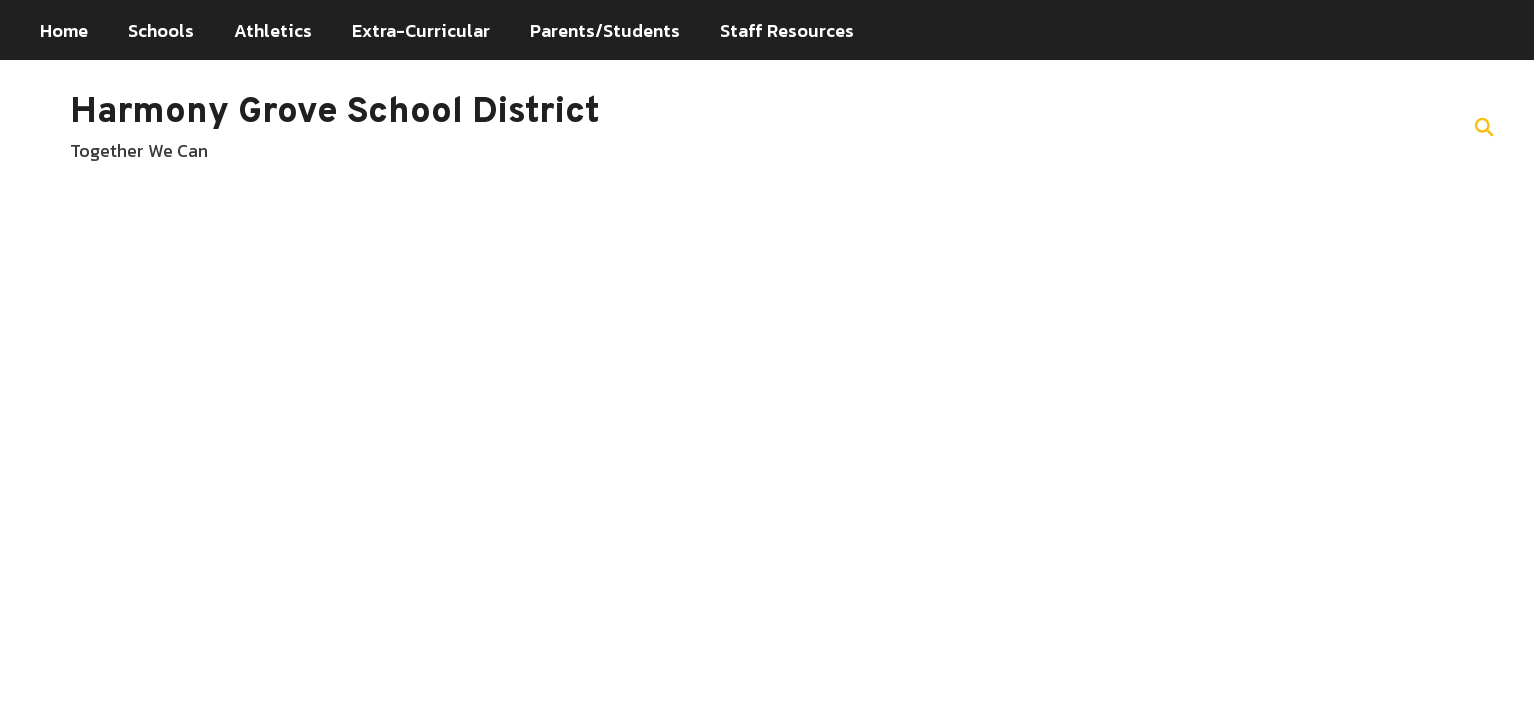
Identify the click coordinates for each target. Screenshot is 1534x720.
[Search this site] (1484, 127)
